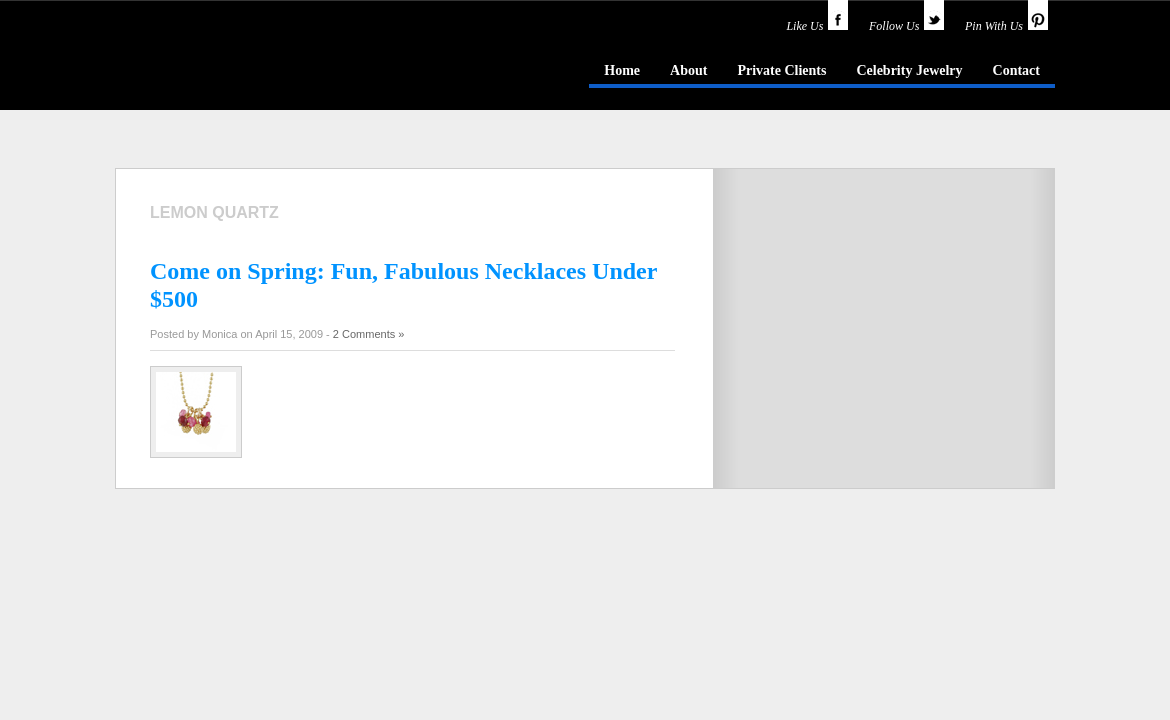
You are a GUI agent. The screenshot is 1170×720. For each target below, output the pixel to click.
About (688, 70)
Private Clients (781, 70)
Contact (1016, 70)
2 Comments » (369, 334)
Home (622, 70)
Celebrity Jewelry (909, 70)
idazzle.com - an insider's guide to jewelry (259, 69)
